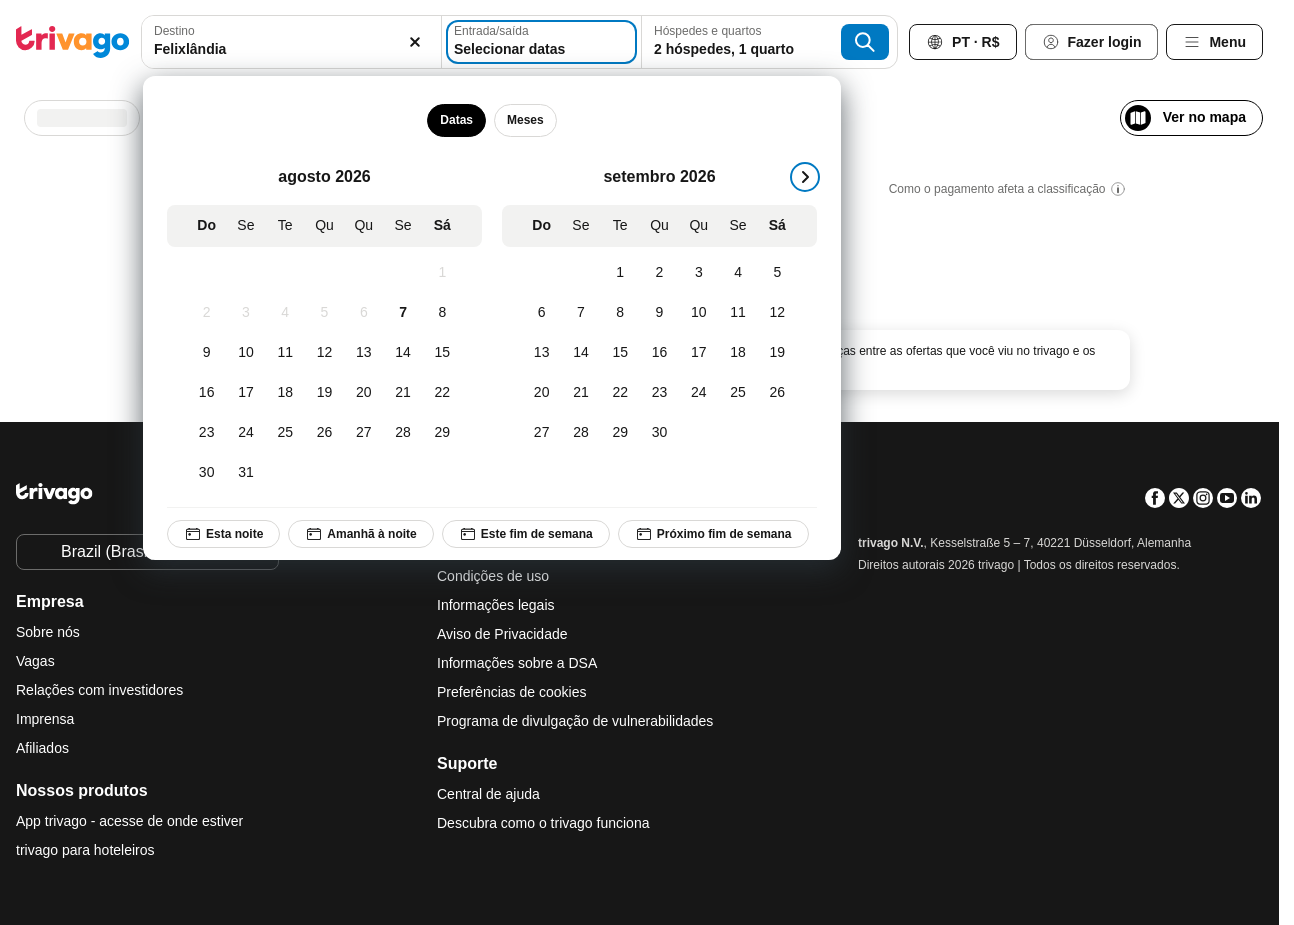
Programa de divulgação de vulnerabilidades (575, 721)
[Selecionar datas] (541, 42)
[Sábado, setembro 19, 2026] (777, 353)
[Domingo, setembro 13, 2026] (541, 353)
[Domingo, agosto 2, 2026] (206, 313)
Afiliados (42, 748)
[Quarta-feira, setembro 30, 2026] (659, 433)
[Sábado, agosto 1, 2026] (442, 273)
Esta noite (223, 534)
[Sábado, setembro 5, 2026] (777, 273)
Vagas (35, 661)
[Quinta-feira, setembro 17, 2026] (698, 353)
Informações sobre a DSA (517, 663)
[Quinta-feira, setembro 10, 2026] (698, 313)
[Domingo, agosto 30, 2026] (206, 473)
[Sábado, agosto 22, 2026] (442, 393)
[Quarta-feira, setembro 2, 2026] (659, 273)
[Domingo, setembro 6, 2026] (541, 313)
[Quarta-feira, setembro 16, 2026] (659, 353)
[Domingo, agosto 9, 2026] (206, 353)
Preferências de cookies (513, 692)
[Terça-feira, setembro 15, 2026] (620, 353)
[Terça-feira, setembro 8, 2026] (620, 313)
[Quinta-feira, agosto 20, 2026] (363, 393)
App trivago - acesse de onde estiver (129, 821)
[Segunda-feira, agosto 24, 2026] (245, 433)
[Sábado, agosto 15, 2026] (442, 353)
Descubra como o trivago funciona (543, 823)
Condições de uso (493, 576)
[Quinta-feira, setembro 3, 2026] (698, 273)
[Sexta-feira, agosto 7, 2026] (402, 313)
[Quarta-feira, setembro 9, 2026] (659, 313)
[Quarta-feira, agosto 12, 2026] (324, 353)
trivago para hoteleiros (85, 850)
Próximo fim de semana (713, 534)
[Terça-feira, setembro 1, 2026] (620, 273)
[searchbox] (291, 49)
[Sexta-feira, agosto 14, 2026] (402, 353)
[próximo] (805, 177)
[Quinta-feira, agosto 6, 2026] (363, 313)
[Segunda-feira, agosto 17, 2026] (245, 393)
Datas (456, 120)
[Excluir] (415, 42)
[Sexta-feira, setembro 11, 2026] (737, 313)
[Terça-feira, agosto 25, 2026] (285, 433)
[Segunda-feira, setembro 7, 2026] (580, 313)
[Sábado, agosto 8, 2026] (442, 313)
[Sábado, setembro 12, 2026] (777, 313)
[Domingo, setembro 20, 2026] (541, 393)
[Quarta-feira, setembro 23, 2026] (659, 393)
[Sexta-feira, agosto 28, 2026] (402, 433)
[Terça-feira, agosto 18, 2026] (285, 393)
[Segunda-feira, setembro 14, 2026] (580, 353)
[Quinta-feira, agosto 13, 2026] (363, 353)
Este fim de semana (526, 534)
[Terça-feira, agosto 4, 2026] (285, 313)
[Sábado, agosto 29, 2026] (442, 433)
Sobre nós (48, 632)
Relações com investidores (99, 690)
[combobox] (291, 42)
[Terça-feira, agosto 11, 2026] (285, 353)
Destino (174, 31)
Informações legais (496, 605)
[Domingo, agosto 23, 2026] (206, 433)
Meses (525, 120)
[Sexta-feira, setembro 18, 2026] (737, 353)
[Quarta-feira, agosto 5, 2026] (324, 313)
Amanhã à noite (360, 534)
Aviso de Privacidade (502, 634)
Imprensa (45, 719)
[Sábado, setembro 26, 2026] (777, 393)
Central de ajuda (488, 794)
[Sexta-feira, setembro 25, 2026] (737, 393)
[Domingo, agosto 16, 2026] (206, 393)
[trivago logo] (73, 42)
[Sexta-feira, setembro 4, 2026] (737, 273)
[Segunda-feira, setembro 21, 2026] (580, 393)
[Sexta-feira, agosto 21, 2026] (402, 393)
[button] (291, 42)
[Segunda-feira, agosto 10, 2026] (245, 353)
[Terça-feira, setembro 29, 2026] (620, 433)
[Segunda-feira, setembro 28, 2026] (580, 433)
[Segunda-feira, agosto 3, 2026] (245, 313)
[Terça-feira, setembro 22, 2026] (620, 393)
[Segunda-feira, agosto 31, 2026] (245, 473)
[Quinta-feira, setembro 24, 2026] (698, 393)
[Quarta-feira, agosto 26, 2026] (324, 433)
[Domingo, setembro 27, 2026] (541, 433)
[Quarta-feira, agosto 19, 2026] (324, 393)
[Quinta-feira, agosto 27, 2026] (363, 433)
